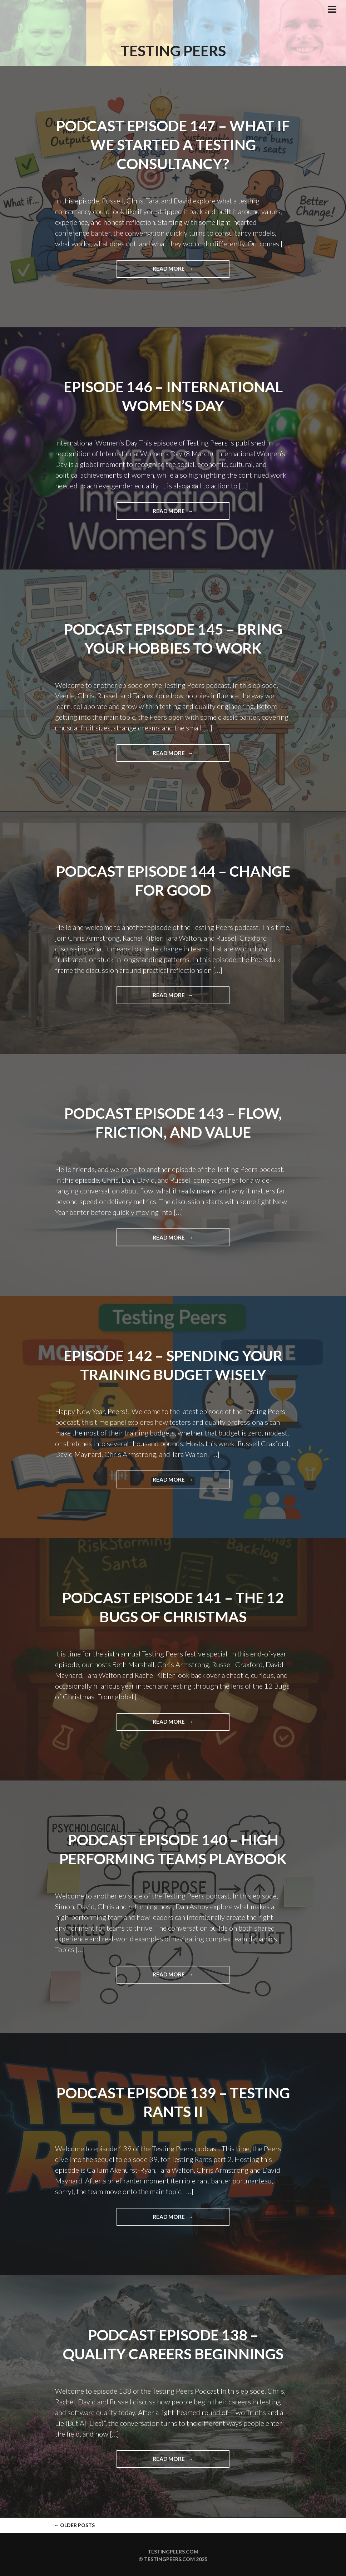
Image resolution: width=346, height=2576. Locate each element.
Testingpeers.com (173, 2550)
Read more (191, 270)
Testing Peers (173, 50)
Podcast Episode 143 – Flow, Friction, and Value (173, 1121)
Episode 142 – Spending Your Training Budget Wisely (173, 1363)
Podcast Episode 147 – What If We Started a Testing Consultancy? (173, 144)
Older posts (74, 2523)
